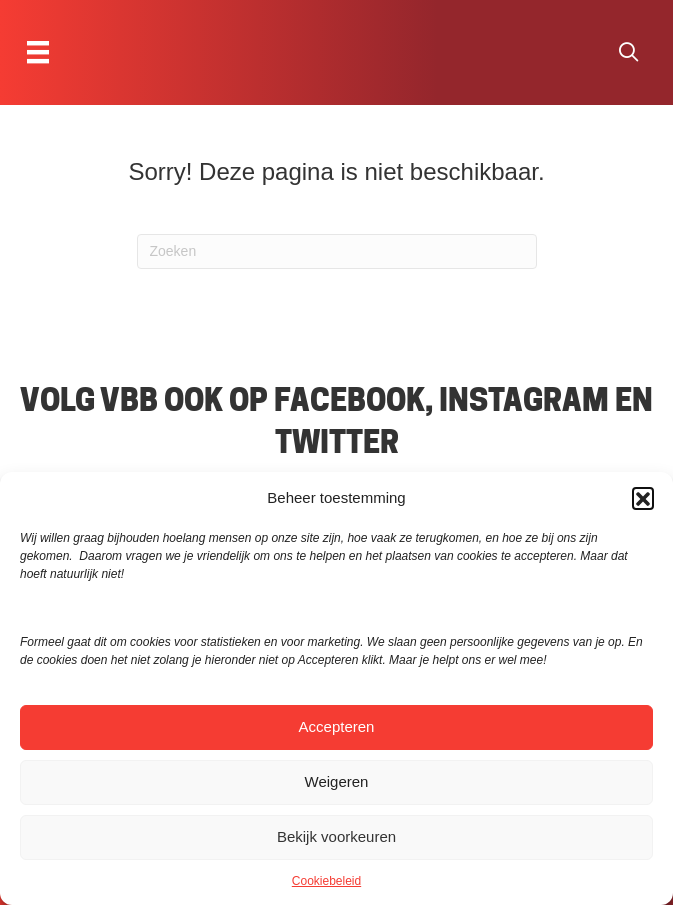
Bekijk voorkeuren (336, 836)
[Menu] (38, 52)
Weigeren (337, 781)
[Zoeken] (337, 251)
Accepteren (337, 726)
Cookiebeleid (326, 881)
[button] (643, 498)
